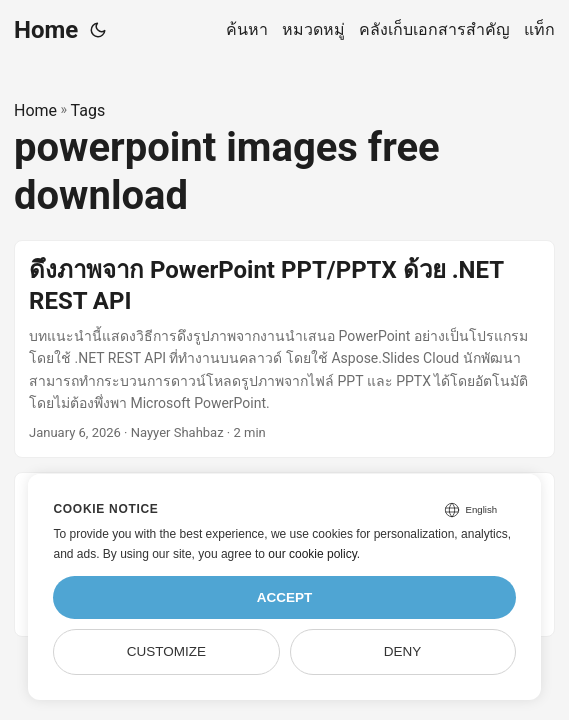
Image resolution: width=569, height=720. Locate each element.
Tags (88, 110)
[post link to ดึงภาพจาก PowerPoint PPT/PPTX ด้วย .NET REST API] (284, 349)
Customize (166, 651)
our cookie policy (312, 554)
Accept (285, 597)
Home (46, 30)
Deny (403, 651)
